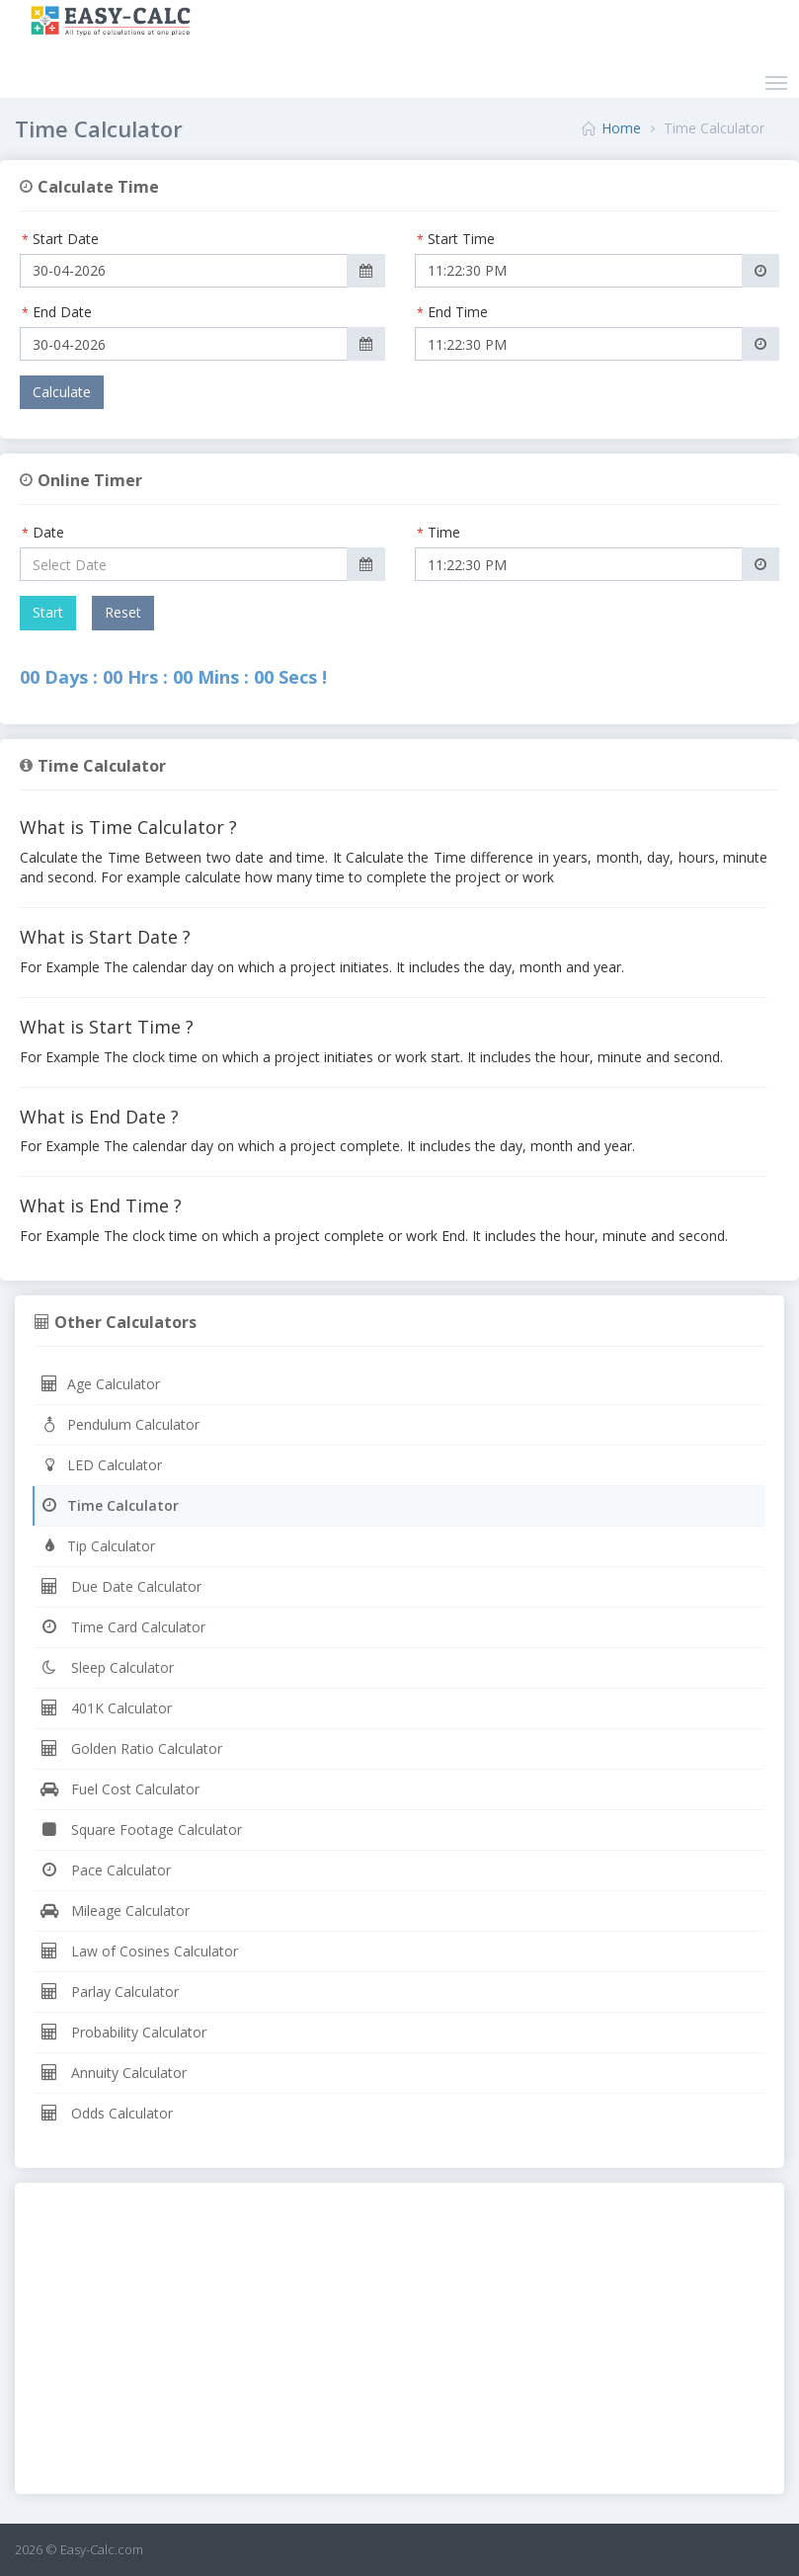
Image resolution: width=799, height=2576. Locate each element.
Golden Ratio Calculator (131, 1748)
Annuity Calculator (113, 2072)
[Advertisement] (399, 2340)
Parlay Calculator (109, 1991)
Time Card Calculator (122, 1627)
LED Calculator (101, 1464)
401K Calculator (106, 1708)
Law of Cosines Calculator (139, 1951)
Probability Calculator (123, 2032)
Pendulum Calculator (120, 1424)
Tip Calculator (97, 1546)
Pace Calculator (105, 1870)
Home (621, 128)
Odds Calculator (106, 2113)
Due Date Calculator (120, 1586)
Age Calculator (100, 1383)
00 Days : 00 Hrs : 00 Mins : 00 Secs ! (173, 677)
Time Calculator (109, 1505)
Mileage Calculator (115, 1910)
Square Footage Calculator (141, 1829)
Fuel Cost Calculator (120, 1789)
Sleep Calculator (107, 1667)
